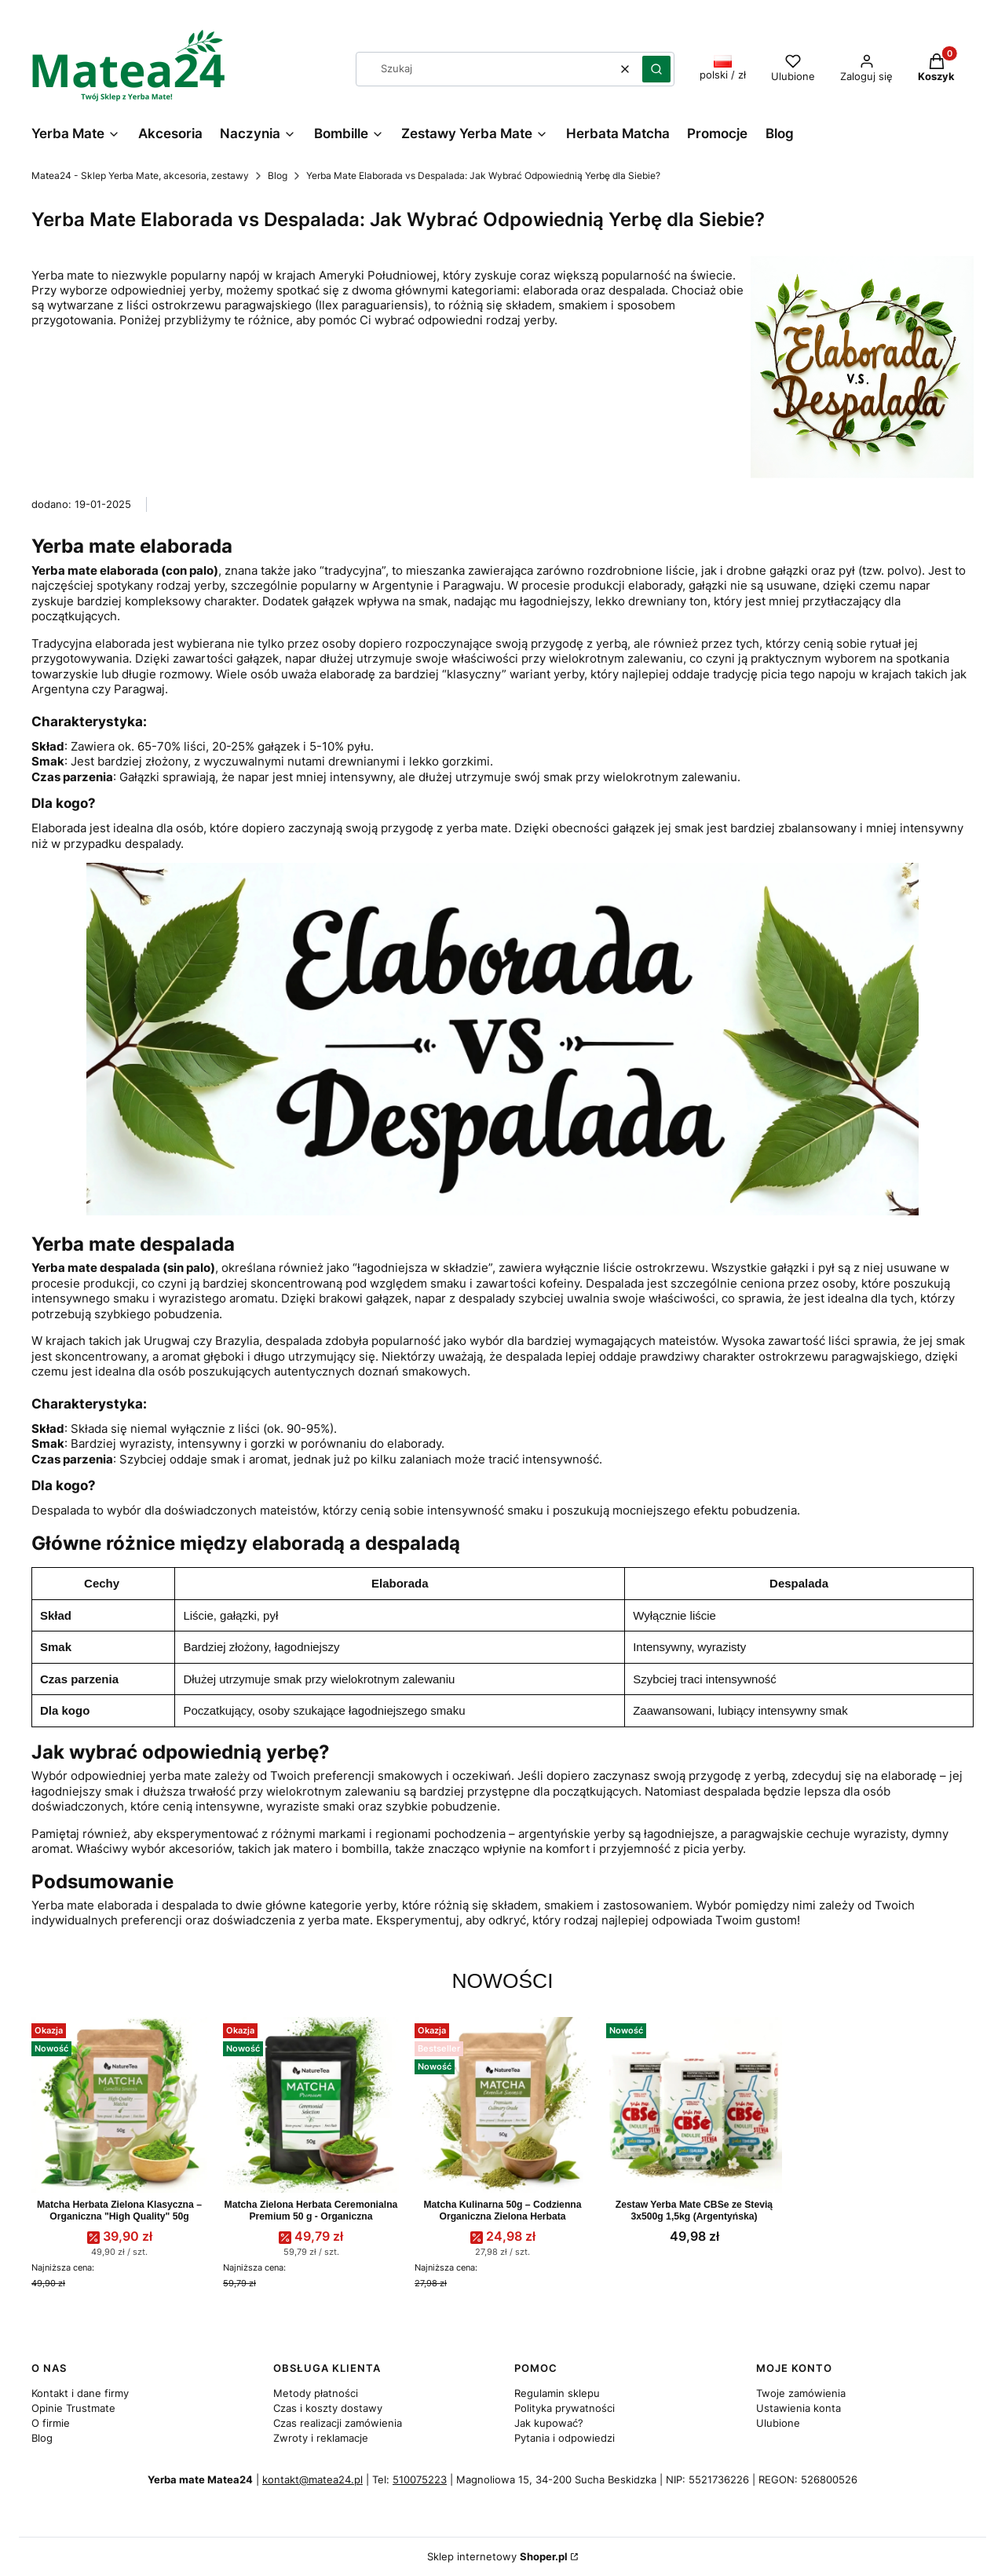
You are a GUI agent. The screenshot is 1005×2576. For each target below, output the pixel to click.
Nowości (502, 1981)
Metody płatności (315, 2393)
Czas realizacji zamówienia (337, 2423)
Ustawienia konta (798, 2408)
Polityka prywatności (564, 2408)
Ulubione (778, 2423)
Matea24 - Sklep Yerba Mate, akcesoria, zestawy (140, 175)
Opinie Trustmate (73, 2408)
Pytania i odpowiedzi (564, 2438)
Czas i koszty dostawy (327, 2408)
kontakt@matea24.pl (312, 2479)
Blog (277, 175)
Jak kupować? (548, 2423)
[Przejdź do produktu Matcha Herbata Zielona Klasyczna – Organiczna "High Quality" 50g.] (119, 2105)
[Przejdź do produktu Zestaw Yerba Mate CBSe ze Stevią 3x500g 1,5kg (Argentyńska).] (694, 2105)
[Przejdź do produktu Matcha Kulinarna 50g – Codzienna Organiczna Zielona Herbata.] (502, 2105)
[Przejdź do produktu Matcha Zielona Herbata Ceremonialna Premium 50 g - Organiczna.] (311, 2105)
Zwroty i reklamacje (320, 2438)
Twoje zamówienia (801, 2393)
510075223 (420, 2479)
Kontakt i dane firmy (80, 2393)
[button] (656, 69)
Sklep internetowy (497, 2557)
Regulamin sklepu (557, 2393)
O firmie (50, 2423)
